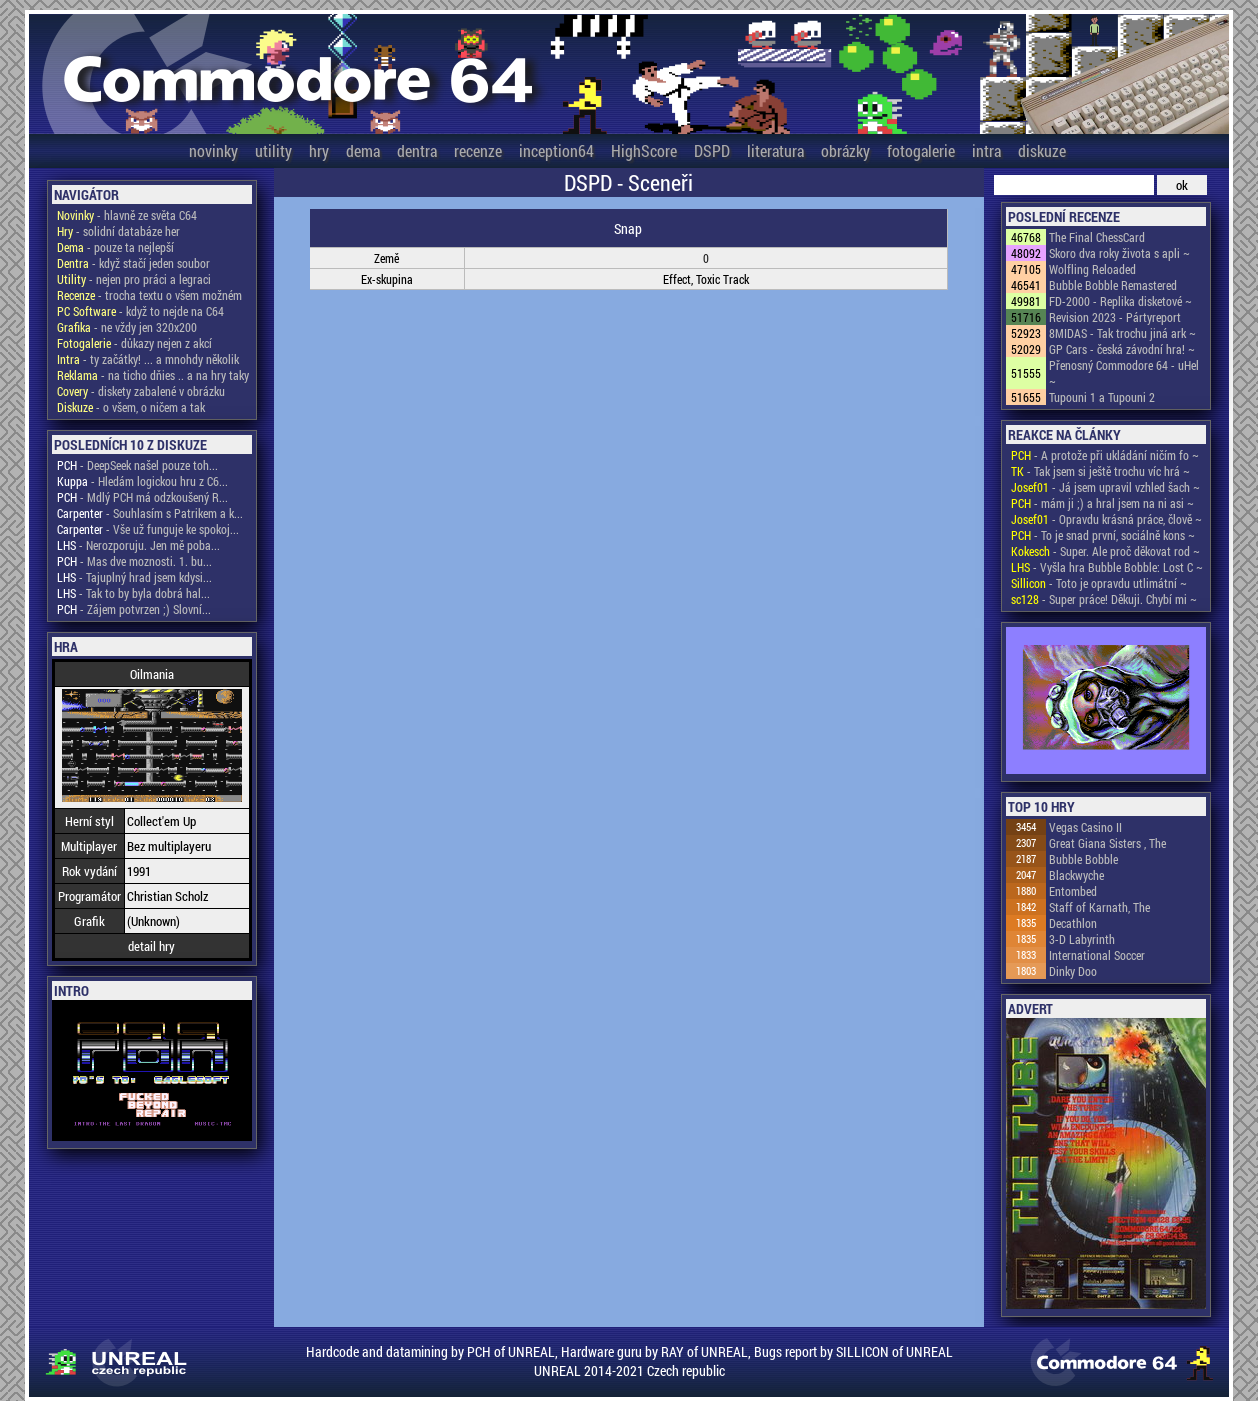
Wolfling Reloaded (1092, 269)
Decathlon (1073, 923)
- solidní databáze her (118, 231)
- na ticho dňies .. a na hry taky (153, 375)
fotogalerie (921, 150)
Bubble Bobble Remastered (1113, 285)
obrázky (845, 150)
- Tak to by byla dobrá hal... (133, 593)
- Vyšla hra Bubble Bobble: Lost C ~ (1107, 567)
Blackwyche (1076, 875)
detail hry (151, 946)
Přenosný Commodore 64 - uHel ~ (1124, 373)
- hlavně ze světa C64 (127, 215)
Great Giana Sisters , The (1107, 843)
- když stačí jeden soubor (133, 263)
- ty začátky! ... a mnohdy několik (148, 359)
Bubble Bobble (1083, 859)
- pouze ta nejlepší (115, 247)
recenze (478, 150)
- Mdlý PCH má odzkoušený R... (142, 497)
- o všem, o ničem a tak (131, 407)
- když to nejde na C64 (140, 311)
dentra (417, 150)
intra (986, 150)
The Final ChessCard (1097, 237)
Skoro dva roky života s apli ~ (1119, 253)
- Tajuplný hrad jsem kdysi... (134, 577)
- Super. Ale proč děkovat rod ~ (1105, 551)
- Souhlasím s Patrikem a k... (150, 513)
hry (319, 150)
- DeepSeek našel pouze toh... (137, 465)
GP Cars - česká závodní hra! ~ (1122, 349)
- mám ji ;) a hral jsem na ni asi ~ (1102, 503)
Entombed (1073, 891)
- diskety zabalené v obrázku (141, 391)
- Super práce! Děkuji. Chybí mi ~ (1104, 599)
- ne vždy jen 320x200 (127, 327)
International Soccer (1097, 955)
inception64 (556, 150)
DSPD (712, 150)
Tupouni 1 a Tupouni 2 (1102, 397)
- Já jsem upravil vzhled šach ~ (1105, 487)
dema (363, 150)
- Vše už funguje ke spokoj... (148, 529)
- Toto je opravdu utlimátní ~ (1099, 583)
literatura (775, 150)
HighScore (644, 150)
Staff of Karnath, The (1099, 907)
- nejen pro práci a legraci (134, 279)
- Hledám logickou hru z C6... (142, 481)
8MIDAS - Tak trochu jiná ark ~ (1122, 333)
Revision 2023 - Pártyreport (1115, 317)
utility (273, 150)
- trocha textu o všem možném (149, 295)
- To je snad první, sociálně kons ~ (1103, 535)
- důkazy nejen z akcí (134, 343)
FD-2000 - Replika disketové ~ (1120, 301)
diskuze (1042, 150)
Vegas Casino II (1085, 827)
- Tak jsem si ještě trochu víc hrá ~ (1100, 471)
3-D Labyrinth (1082, 939)
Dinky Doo (1073, 971)
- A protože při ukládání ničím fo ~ (1105, 455)
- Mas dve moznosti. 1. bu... (134, 561)
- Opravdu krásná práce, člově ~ (1106, 519)
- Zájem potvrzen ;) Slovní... (134, 609)
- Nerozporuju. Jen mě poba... (138, 545)
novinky (213, 150)
